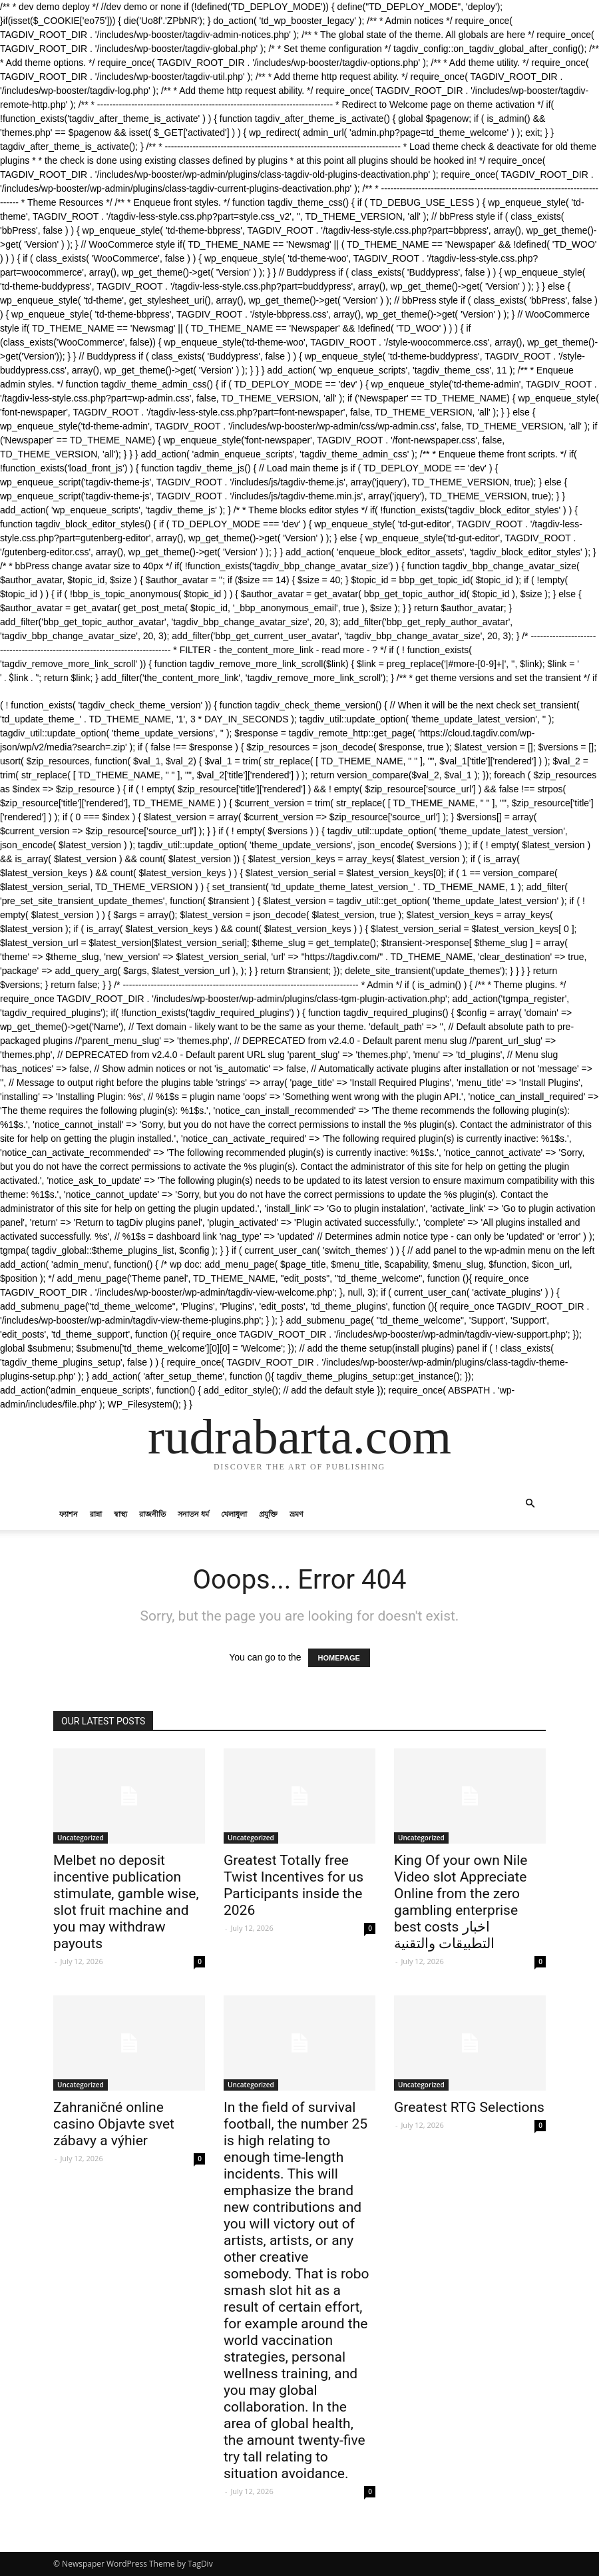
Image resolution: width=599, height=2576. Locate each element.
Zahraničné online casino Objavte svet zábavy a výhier (113, 2124)
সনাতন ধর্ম (193, 1514)
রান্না (96, 1514)
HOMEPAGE (339, 1658)
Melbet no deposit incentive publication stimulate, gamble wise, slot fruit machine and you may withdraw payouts (126, 1901)
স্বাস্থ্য (120, 1514)
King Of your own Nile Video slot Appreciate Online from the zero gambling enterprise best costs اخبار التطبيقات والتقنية (460, 1901)
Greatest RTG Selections (469, 2107)
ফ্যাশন (68, 1514)
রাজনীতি (152, 1514)
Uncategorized (80, 1837)
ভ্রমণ (296, 1514)
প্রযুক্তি (268, 1514)
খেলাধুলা (234, 1514)
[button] (530, 1503)
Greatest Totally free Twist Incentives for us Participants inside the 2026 (293, 1885)
